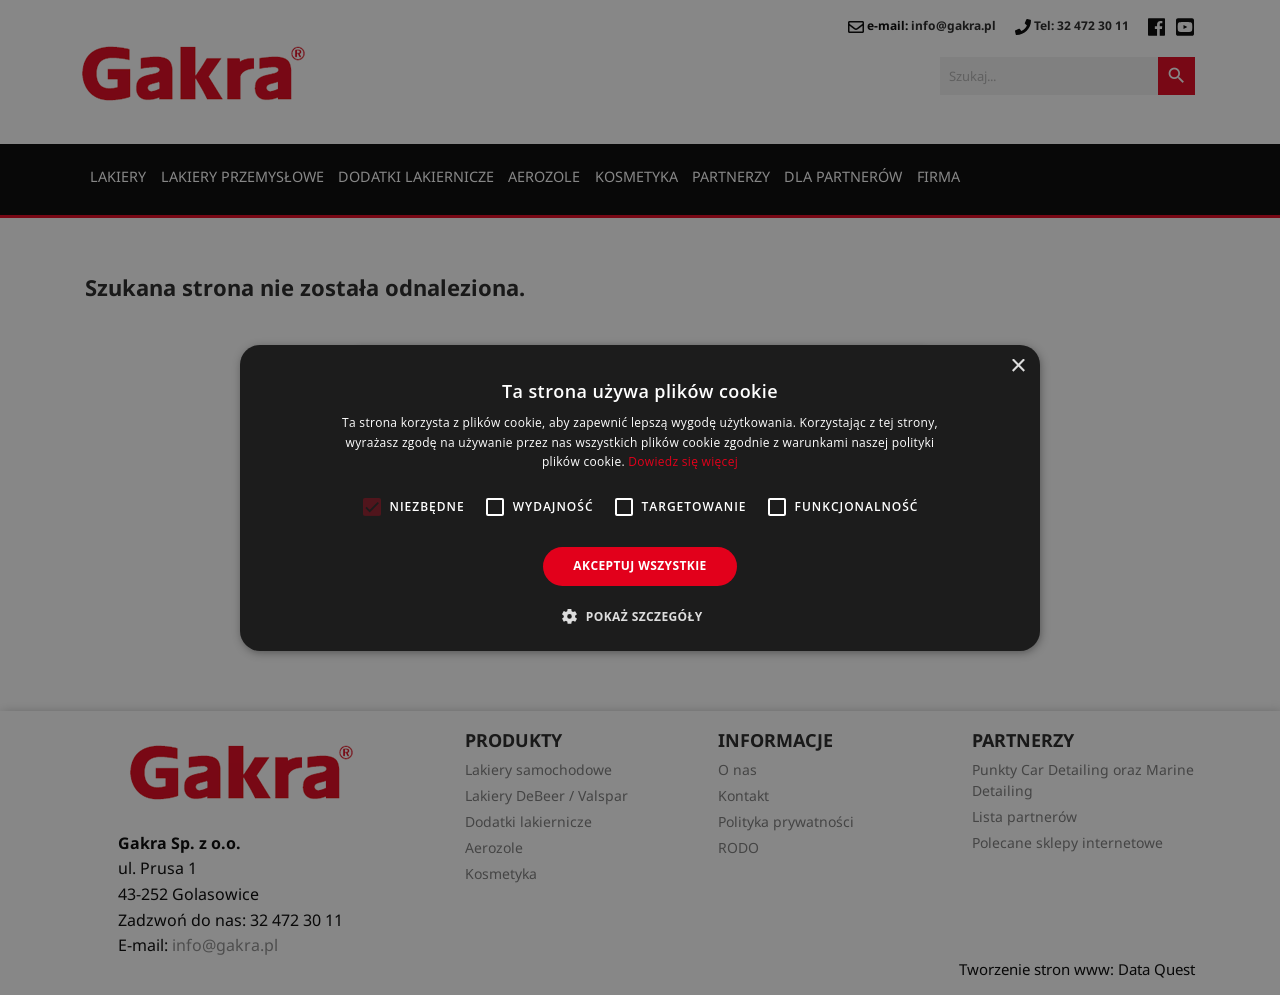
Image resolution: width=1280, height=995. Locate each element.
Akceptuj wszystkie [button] (639, 565)
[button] (639, 616)
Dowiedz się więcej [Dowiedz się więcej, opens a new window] (683, 461)
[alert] (640, 497)
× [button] (1017, 365)
